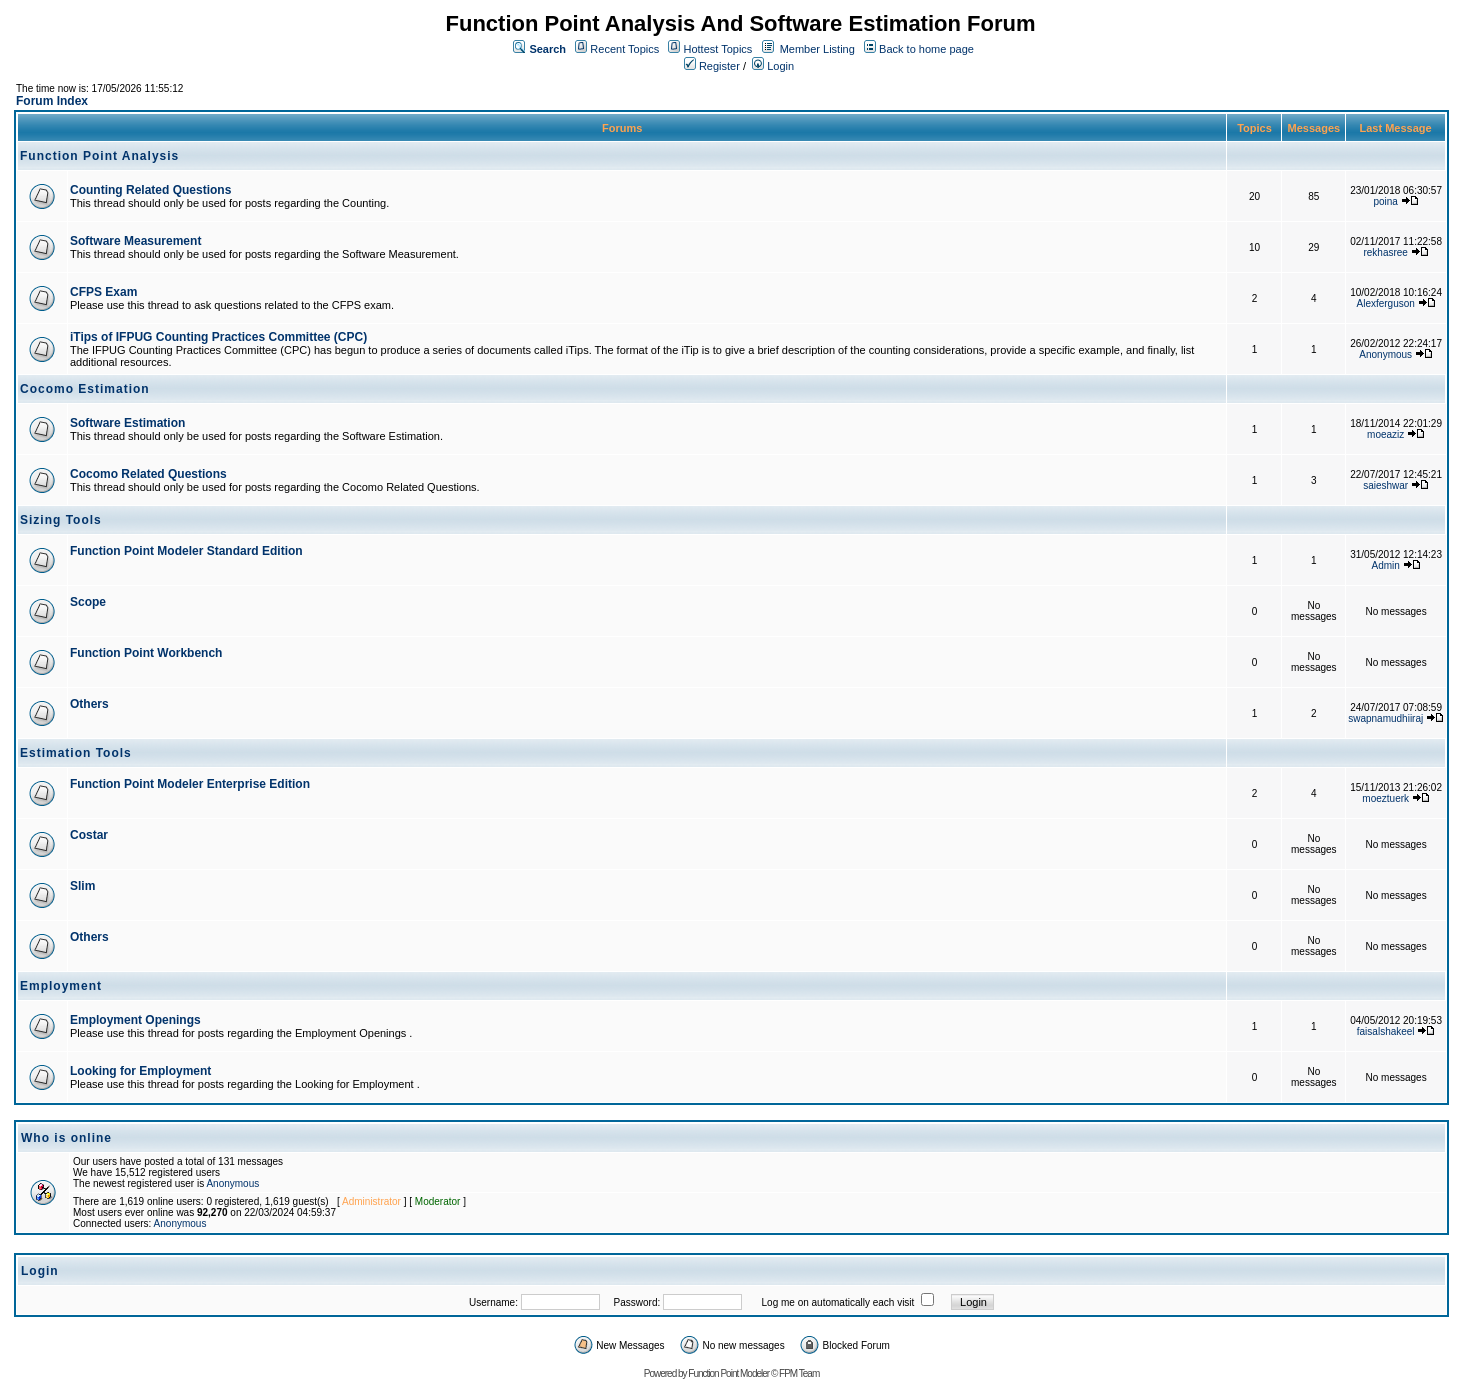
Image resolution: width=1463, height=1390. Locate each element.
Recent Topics (624, 49)
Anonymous (1385, 354)
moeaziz (1385, 434)
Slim (82, 886)
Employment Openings (135, 1020)
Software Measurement (135, 241)
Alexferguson (1386, 303)
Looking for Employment (140, 1071)
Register (712, 66)
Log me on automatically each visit (838, 1302)
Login (773, 66)
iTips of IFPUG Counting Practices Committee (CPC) (218, 337)
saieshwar (1385, 485)
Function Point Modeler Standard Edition (186, 551)
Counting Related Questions (150, 190)
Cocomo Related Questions (148, 474)
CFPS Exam (103, 292)
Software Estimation (127, 423)
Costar (89, 835)
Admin (1386, 565)
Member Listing (817, 49)
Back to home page (926, 49)
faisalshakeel (1386, 1031)
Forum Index (52, 101)
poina (1385, 201)
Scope (88, 602)
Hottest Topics (717, 49)
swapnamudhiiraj (1385, 718)
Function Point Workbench (146, 653)
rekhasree (1385, 252)
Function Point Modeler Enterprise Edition (190, 784)
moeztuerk (1385, 798)
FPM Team (799, 1373)
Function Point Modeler (728, 1373)
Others (89, 704)
